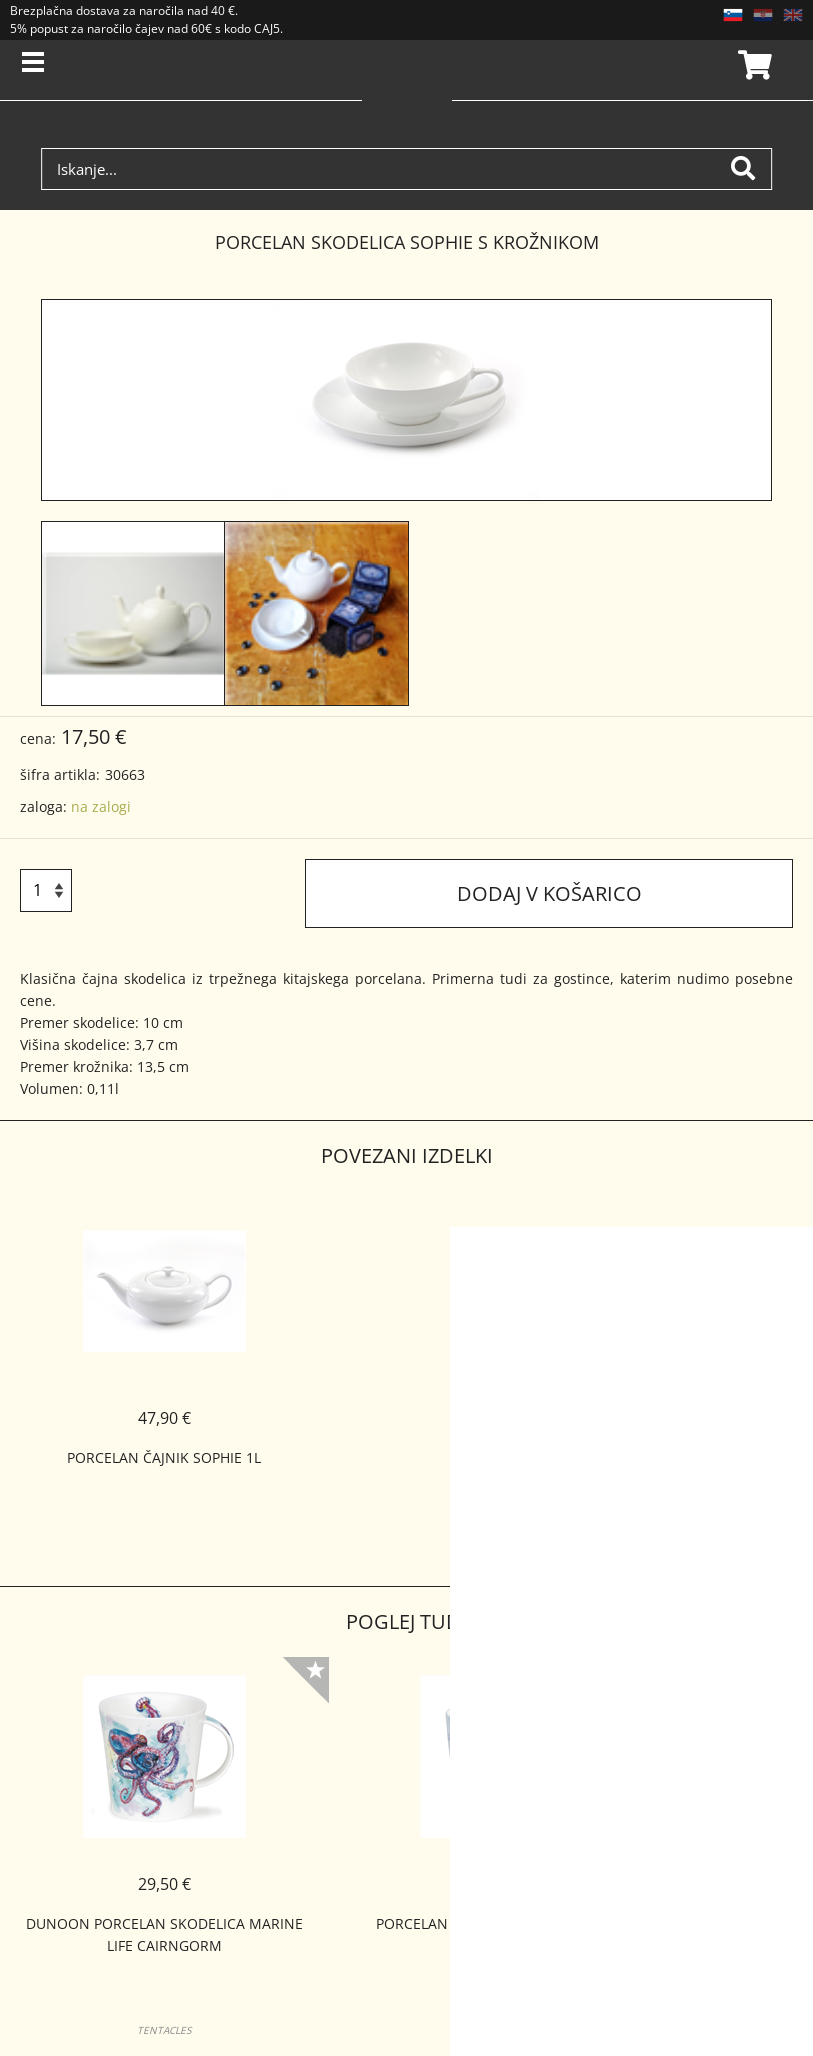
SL (733, 15)
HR (763, 15)
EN (793, 15)
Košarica (752, 65)
